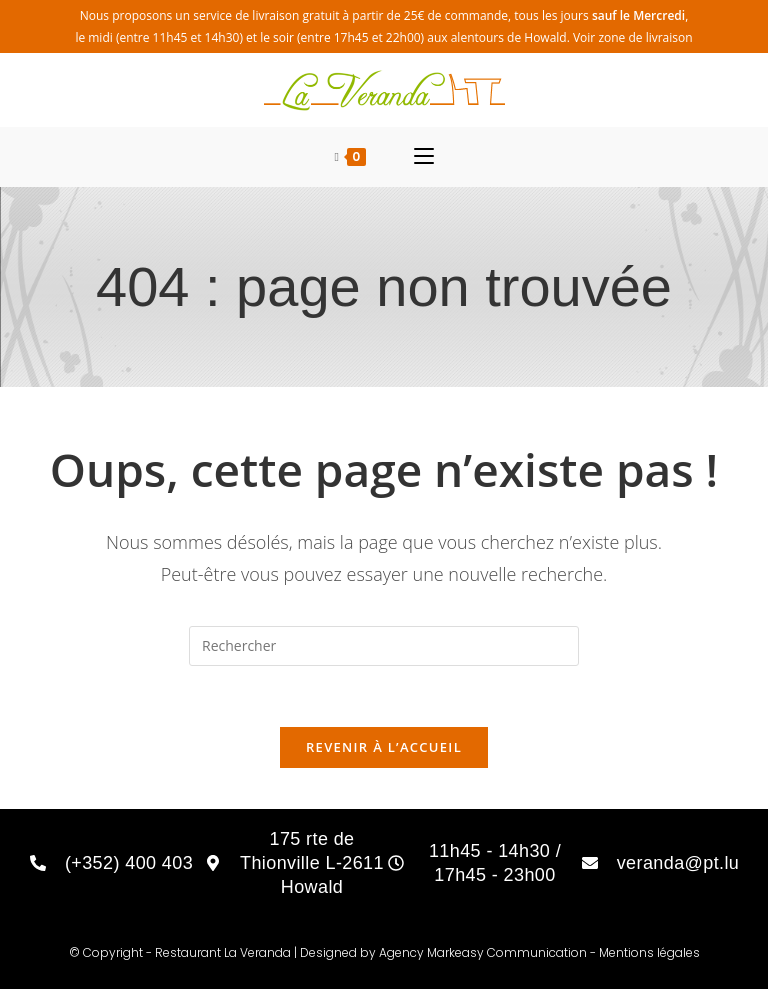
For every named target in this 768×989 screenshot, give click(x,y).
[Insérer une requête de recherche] (384, 646)
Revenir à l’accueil (384, 747)
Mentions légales (649, 952)
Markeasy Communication (508, 952)
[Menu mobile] (424, 157)
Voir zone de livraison (633, 37)
